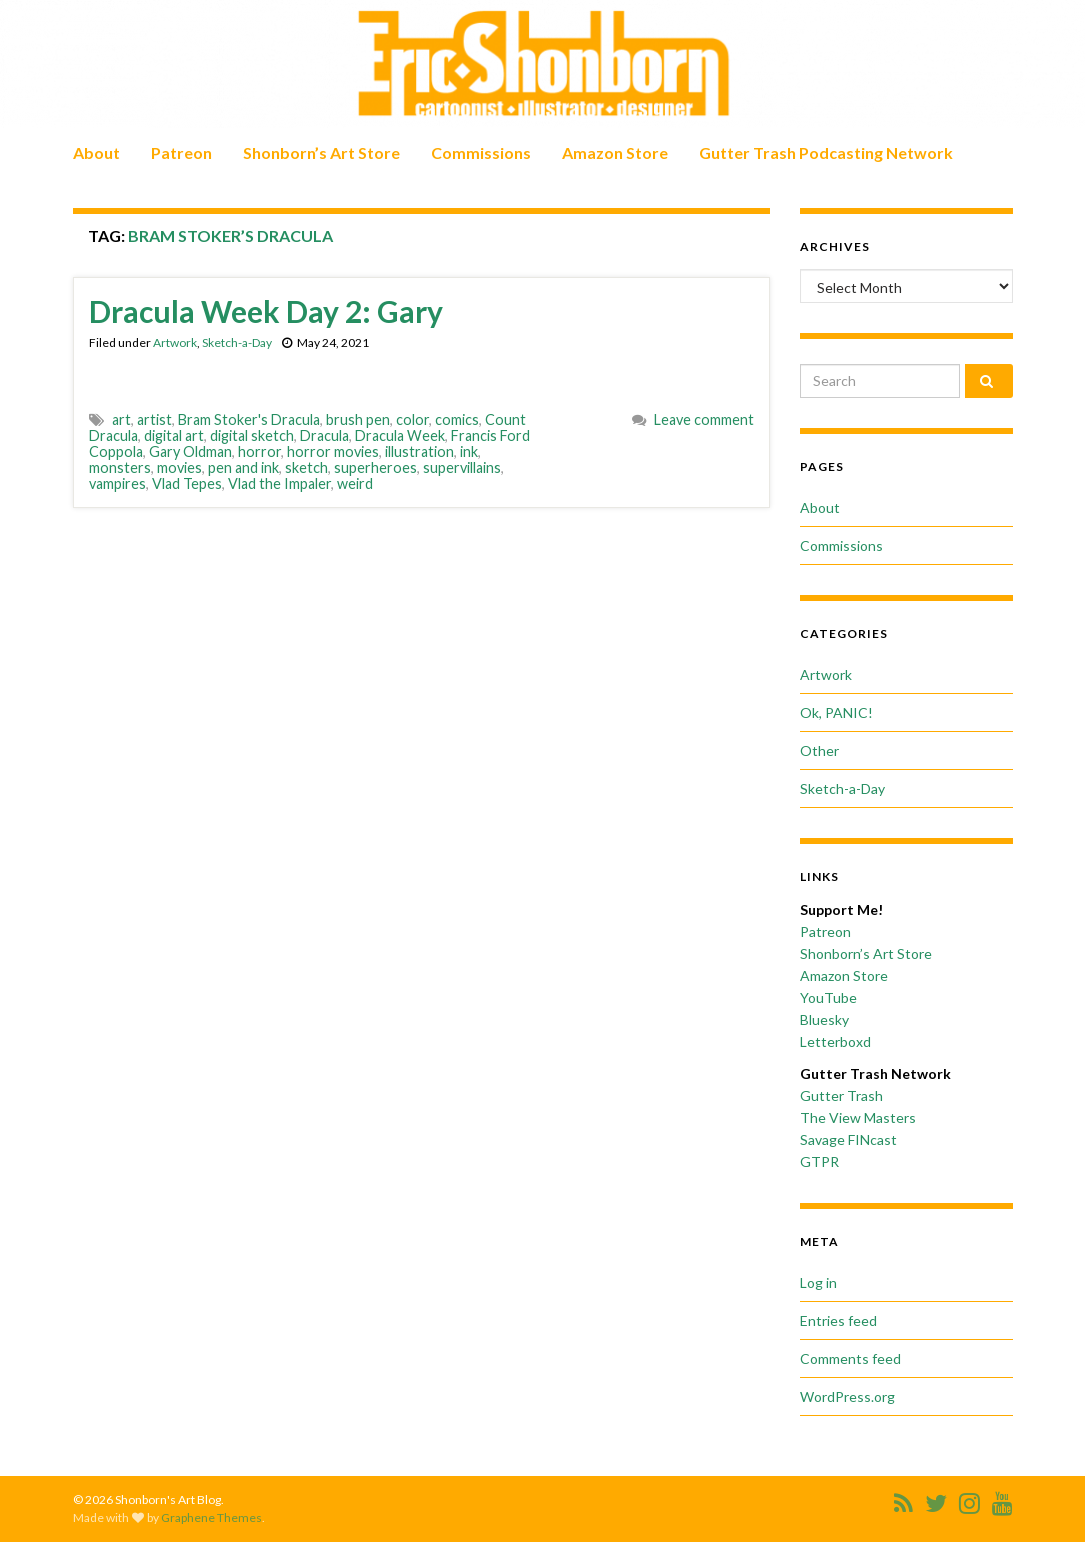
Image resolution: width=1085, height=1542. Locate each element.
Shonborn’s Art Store (321, 152)
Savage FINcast (848, 1139)
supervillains (462, 467)
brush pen (358, 419)
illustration (419, 451)
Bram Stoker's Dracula (249, 419)
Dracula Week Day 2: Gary (266, 311)
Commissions (481, 152)
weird (355, 483)
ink (469, 451)
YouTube (828, 997)
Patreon (181, 152)
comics (457, 419)
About (96, 152)
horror (259, 451)
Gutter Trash (841, 1095)
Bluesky (824, 1019)
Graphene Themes (211, 1517)
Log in (818, 1282)
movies (179, 467)
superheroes (375, 467)
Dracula (324, 435)
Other (819, 750)
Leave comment (704, 419)
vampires (117, 483)
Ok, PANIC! (836, 712)
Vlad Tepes (187, 483)
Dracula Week (400, 435)
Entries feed (838, 1320)
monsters (120, 467)
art (121, 419)
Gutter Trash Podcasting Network (826, 152)
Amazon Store (615, 152)
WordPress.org (847, 1396)
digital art (174, 435)
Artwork (175, 342)
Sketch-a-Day (237, 342)
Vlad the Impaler (279, 483)
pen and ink (243, 467)
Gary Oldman (190, 451)
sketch (306, 467)
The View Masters (858, 1117)
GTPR (819, 1161)
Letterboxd (835, 1041)
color (412, 419)
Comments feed (850, 1358)
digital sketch (252, 435)
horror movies (333, 451)
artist (154, 419)
